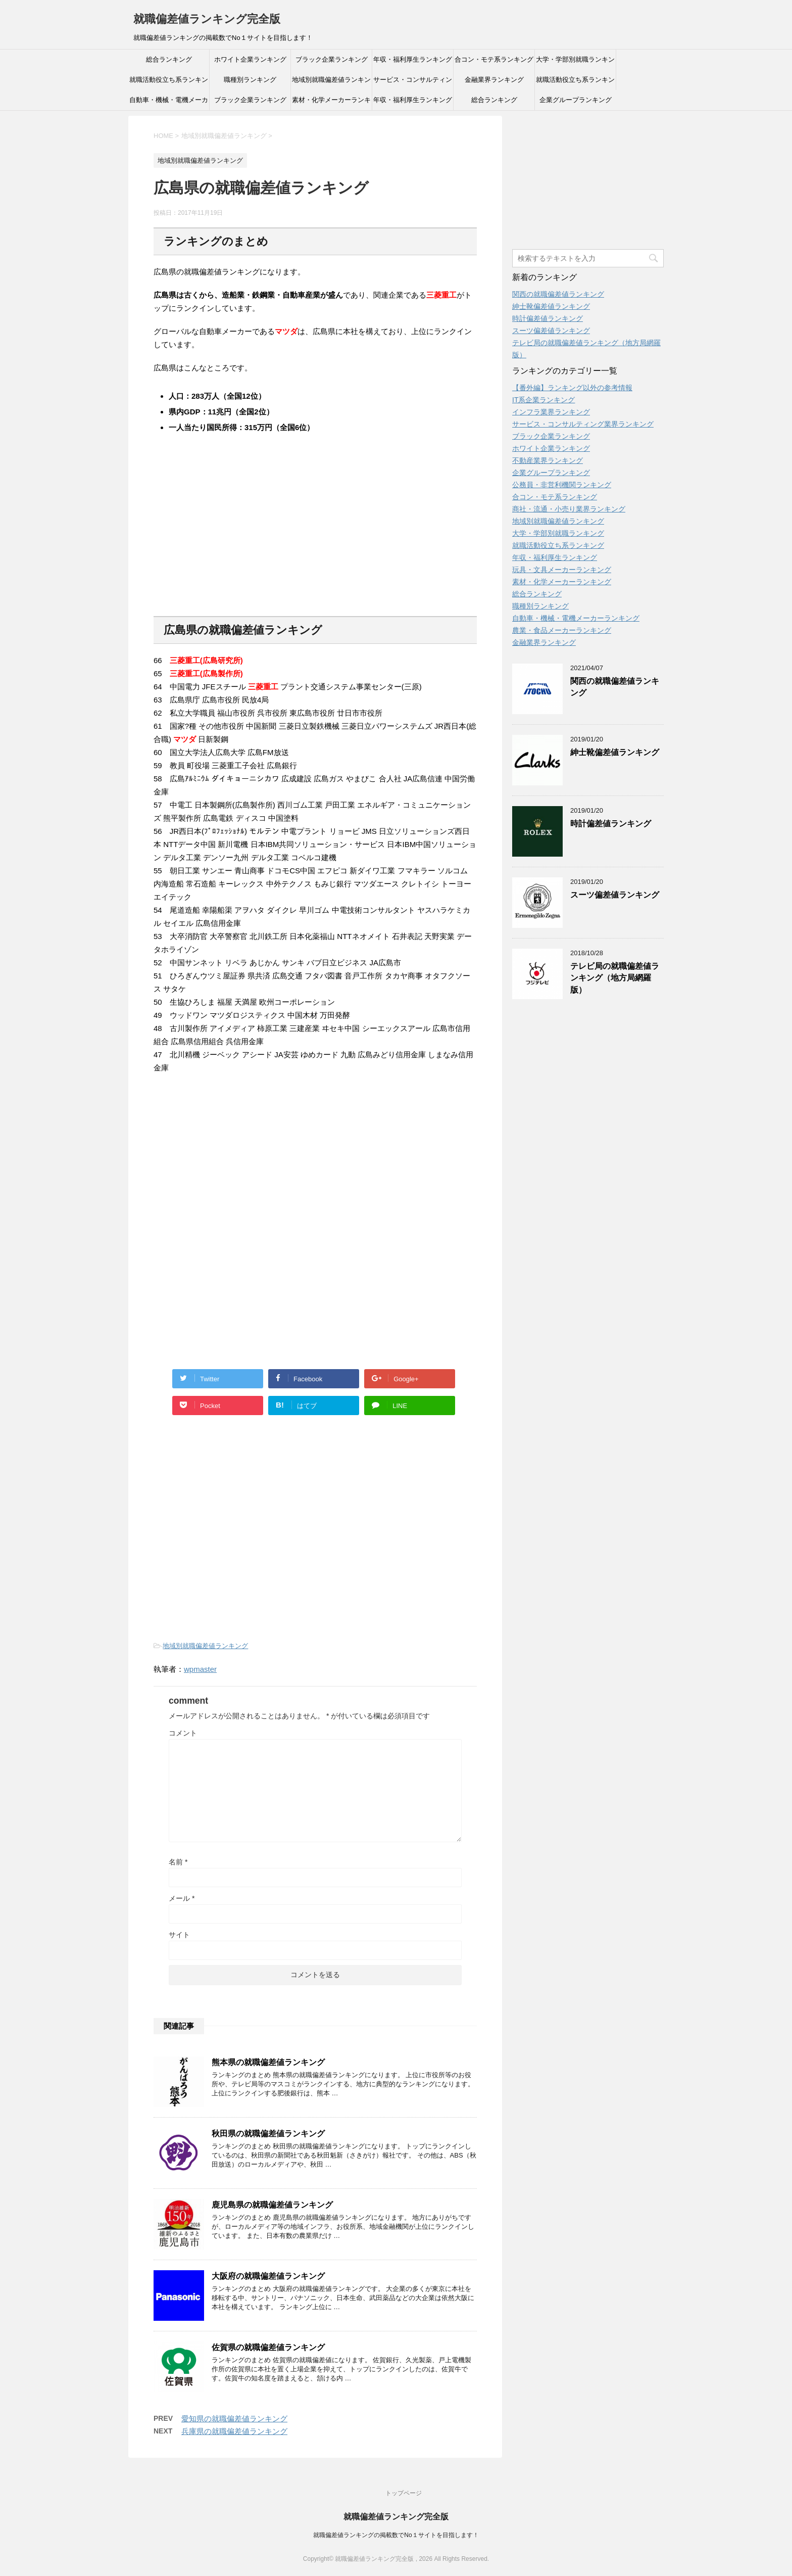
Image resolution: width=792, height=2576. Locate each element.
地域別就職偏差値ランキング (331, 83)
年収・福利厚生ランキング (412, 59)
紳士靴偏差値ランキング (551, 306)
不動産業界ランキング (547, 460)
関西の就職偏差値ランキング (558, 294)
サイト (179, 1935)
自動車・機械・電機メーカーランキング (168, 103)
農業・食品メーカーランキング (561, 630)
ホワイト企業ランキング (250, 59)
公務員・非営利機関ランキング (561, 485)
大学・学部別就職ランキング (575, 63)
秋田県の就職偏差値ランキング (268, 2133)
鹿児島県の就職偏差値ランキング (272, 2204)
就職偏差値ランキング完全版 (206, 19)
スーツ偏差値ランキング (551, 330)
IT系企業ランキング (543, 400)
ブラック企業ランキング (331, 59)
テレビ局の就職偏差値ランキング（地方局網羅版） (614, 978)
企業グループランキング (575, 100)
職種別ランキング (250, 79)
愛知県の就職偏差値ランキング (234, 2418)
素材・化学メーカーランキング (331, 103)
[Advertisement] (229, 539)
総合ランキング (169, 59)
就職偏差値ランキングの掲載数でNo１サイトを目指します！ (395, 2535)
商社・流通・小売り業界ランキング (568, 509)
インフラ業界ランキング (551, 412)
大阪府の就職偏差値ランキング (268, 2276)
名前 (178, 1862)
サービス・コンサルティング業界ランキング (412, 83)
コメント (183, 1733)
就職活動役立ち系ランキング (168, 83)
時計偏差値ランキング (547, 318)
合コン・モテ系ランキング (494, 59)
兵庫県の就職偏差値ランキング (234, 2431)
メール (181, 1898)
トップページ (403, 2493)
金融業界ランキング (494, 79)
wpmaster (200, 1669)
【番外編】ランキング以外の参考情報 (572, 388)
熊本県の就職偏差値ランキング (268, 2062)
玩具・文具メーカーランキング (561, 570)
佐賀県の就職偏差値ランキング (268, 2347)
